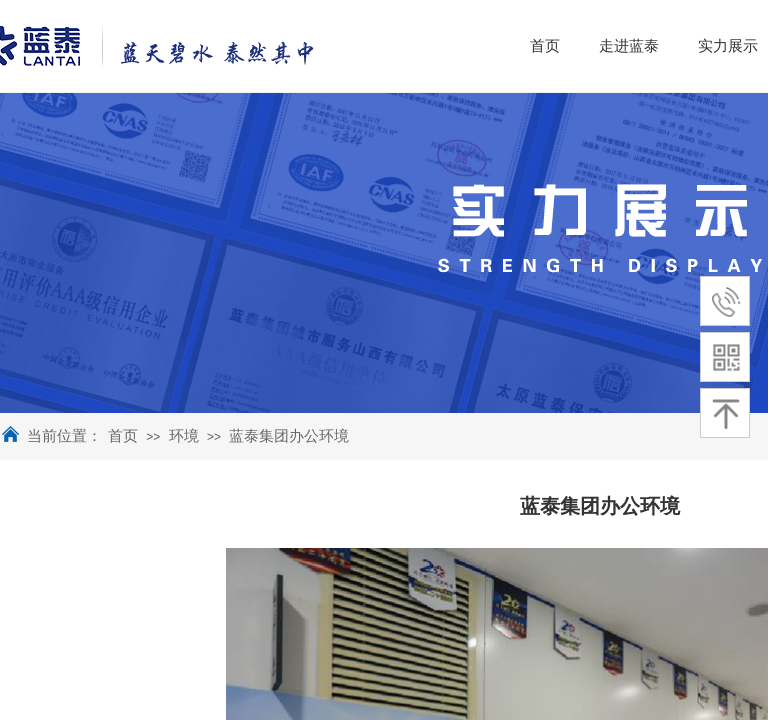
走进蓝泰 (690, 46)
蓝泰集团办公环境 (289, 436)
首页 (123, 436)
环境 (184, 436)
